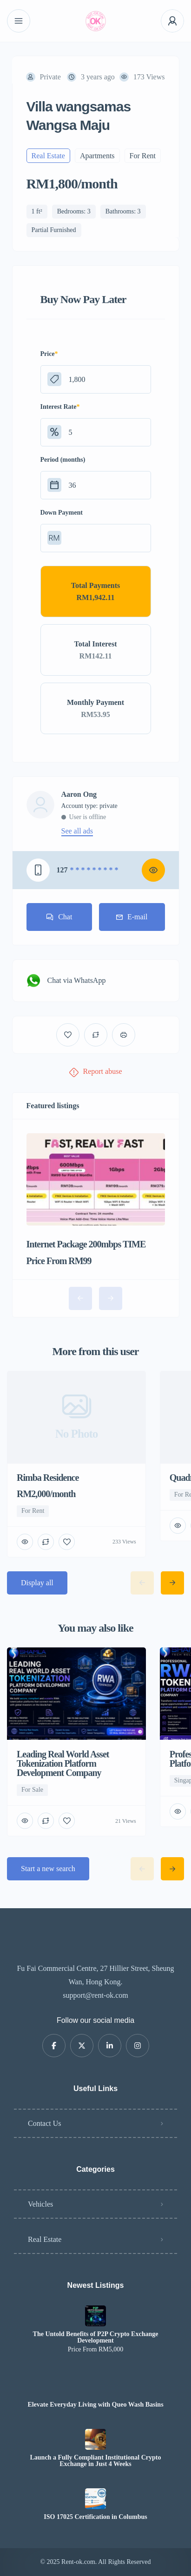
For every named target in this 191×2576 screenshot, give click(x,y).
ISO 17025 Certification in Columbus (95, 2517)
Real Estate (44, 2239)
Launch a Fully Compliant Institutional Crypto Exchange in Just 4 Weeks (95, 2460)
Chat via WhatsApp (66, 981)
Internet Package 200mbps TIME (86, 1244)
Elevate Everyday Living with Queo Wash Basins (95, 2405)
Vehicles (40, 2204)
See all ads (77, 831)
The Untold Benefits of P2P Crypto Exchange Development (95, 2337)
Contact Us (44, 2123)
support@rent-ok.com (95, 1995)
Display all (37, 1583)
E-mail (132, 917)
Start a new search (48, 1868)
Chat (59, 917)
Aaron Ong (79, 794)
